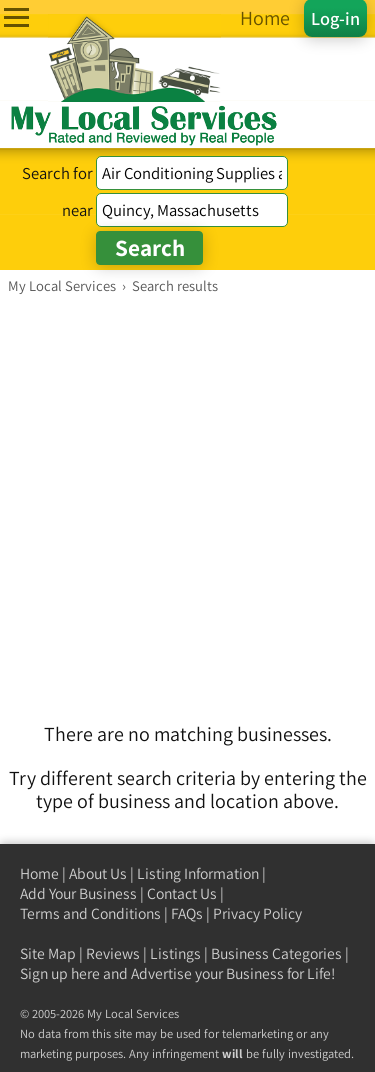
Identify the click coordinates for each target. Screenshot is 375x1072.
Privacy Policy (257, 913)
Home (39, 873)
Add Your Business (78, 893)
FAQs (187, 913)
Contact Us (182, 893)
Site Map (48, 953)
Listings (175, 953)
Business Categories (276, 953)
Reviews (113, 953)
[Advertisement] (187, 492)
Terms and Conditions (90, 913)
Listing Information (198, 873)
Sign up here (60, 973)
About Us (98, 873)
